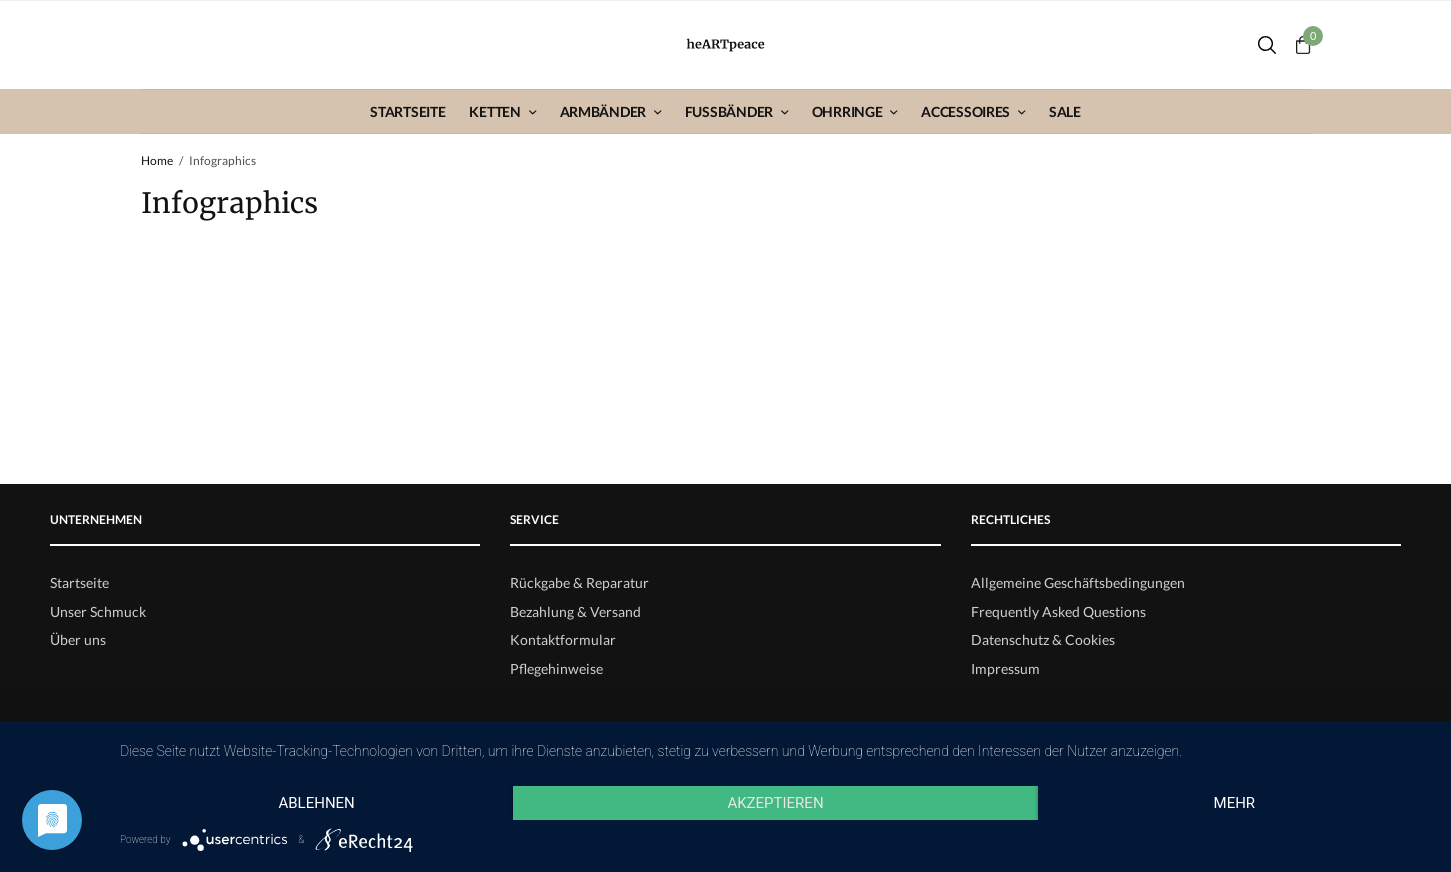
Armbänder (603, 111)
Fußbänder (729, 111)
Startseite (407, 111)
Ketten (494, 111)
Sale (1065, 111)
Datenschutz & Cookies (1043, 639)
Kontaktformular (563, 639)
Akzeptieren (775, 803)
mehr (1235, 803)
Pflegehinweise (556, 668)
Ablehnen (316, 803)
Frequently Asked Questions (1058, 611)
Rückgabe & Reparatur (579, 582)
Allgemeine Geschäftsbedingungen (1078, 582)
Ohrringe (847, 111)
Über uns (78, 639)
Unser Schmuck (98, 611)
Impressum (1005, 668)
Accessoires (965, 111)
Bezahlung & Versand (575, 611)
